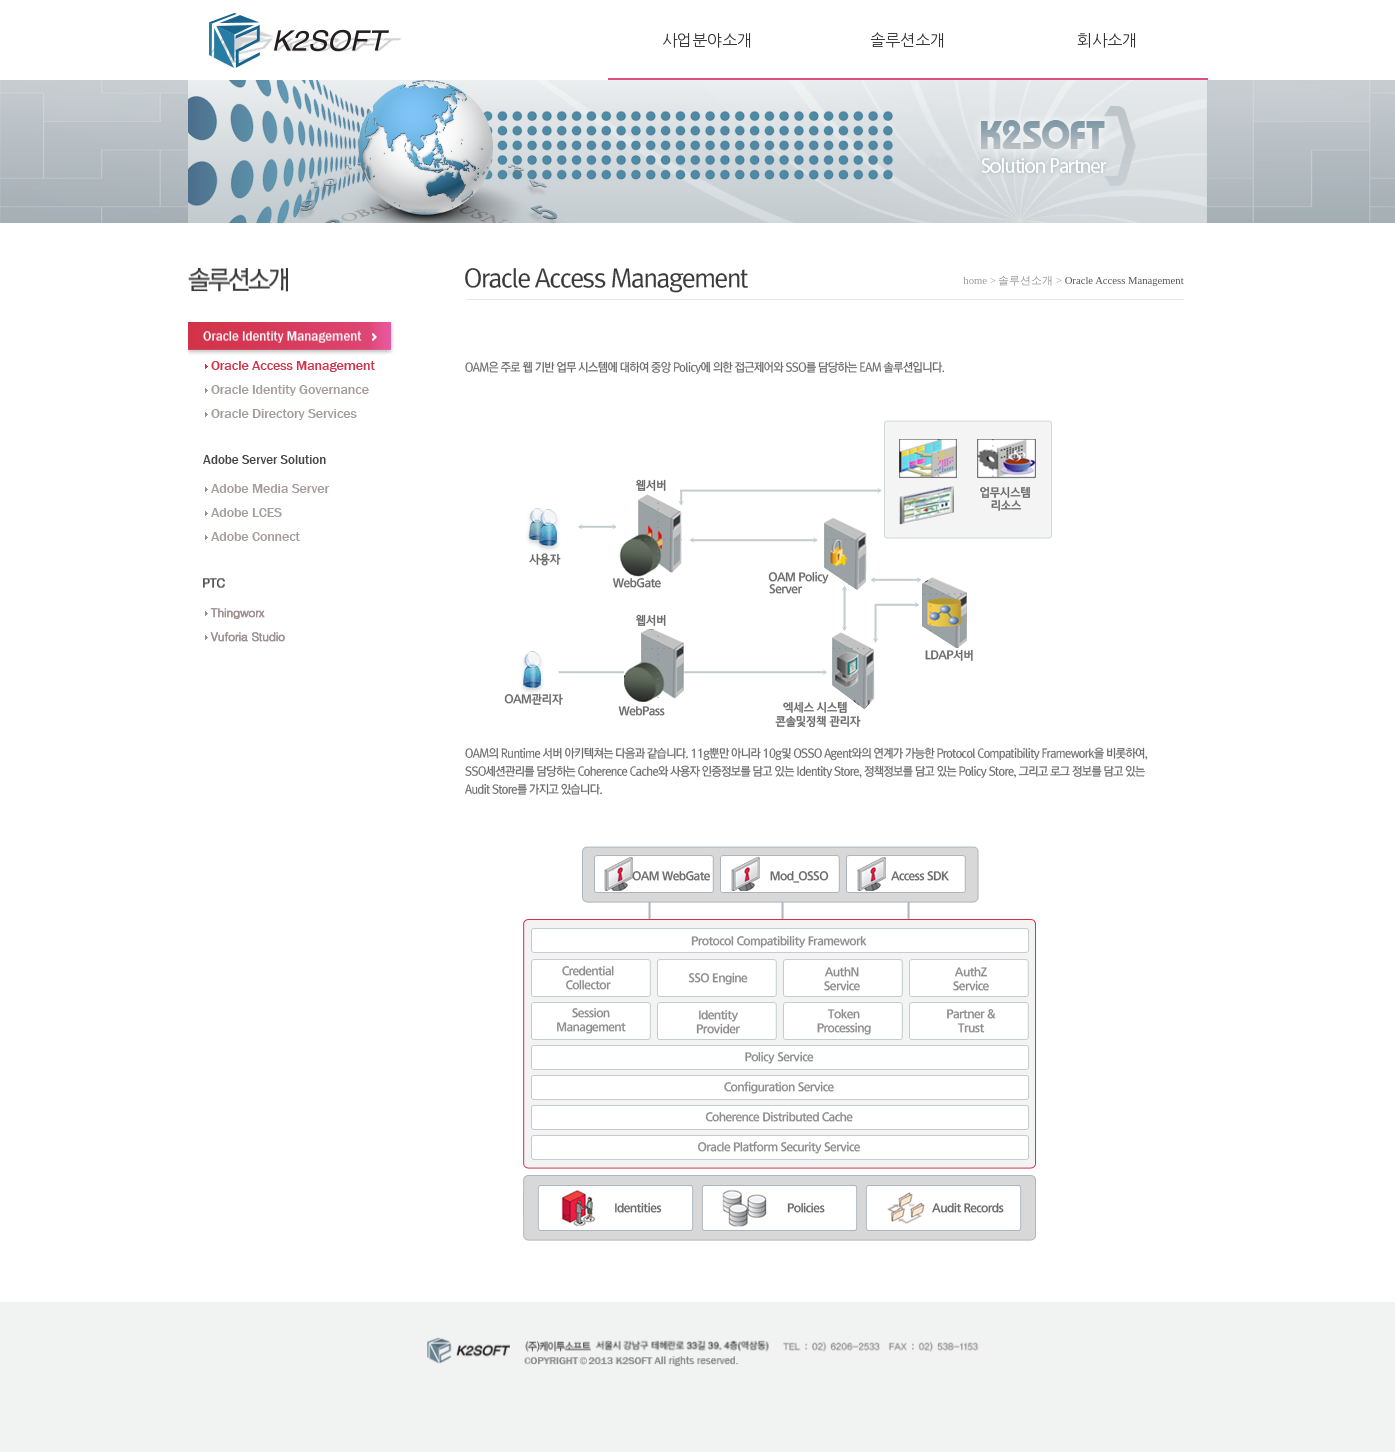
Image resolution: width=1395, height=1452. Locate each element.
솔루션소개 (907, 40)
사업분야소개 (707, 40)
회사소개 (1107, 40)
